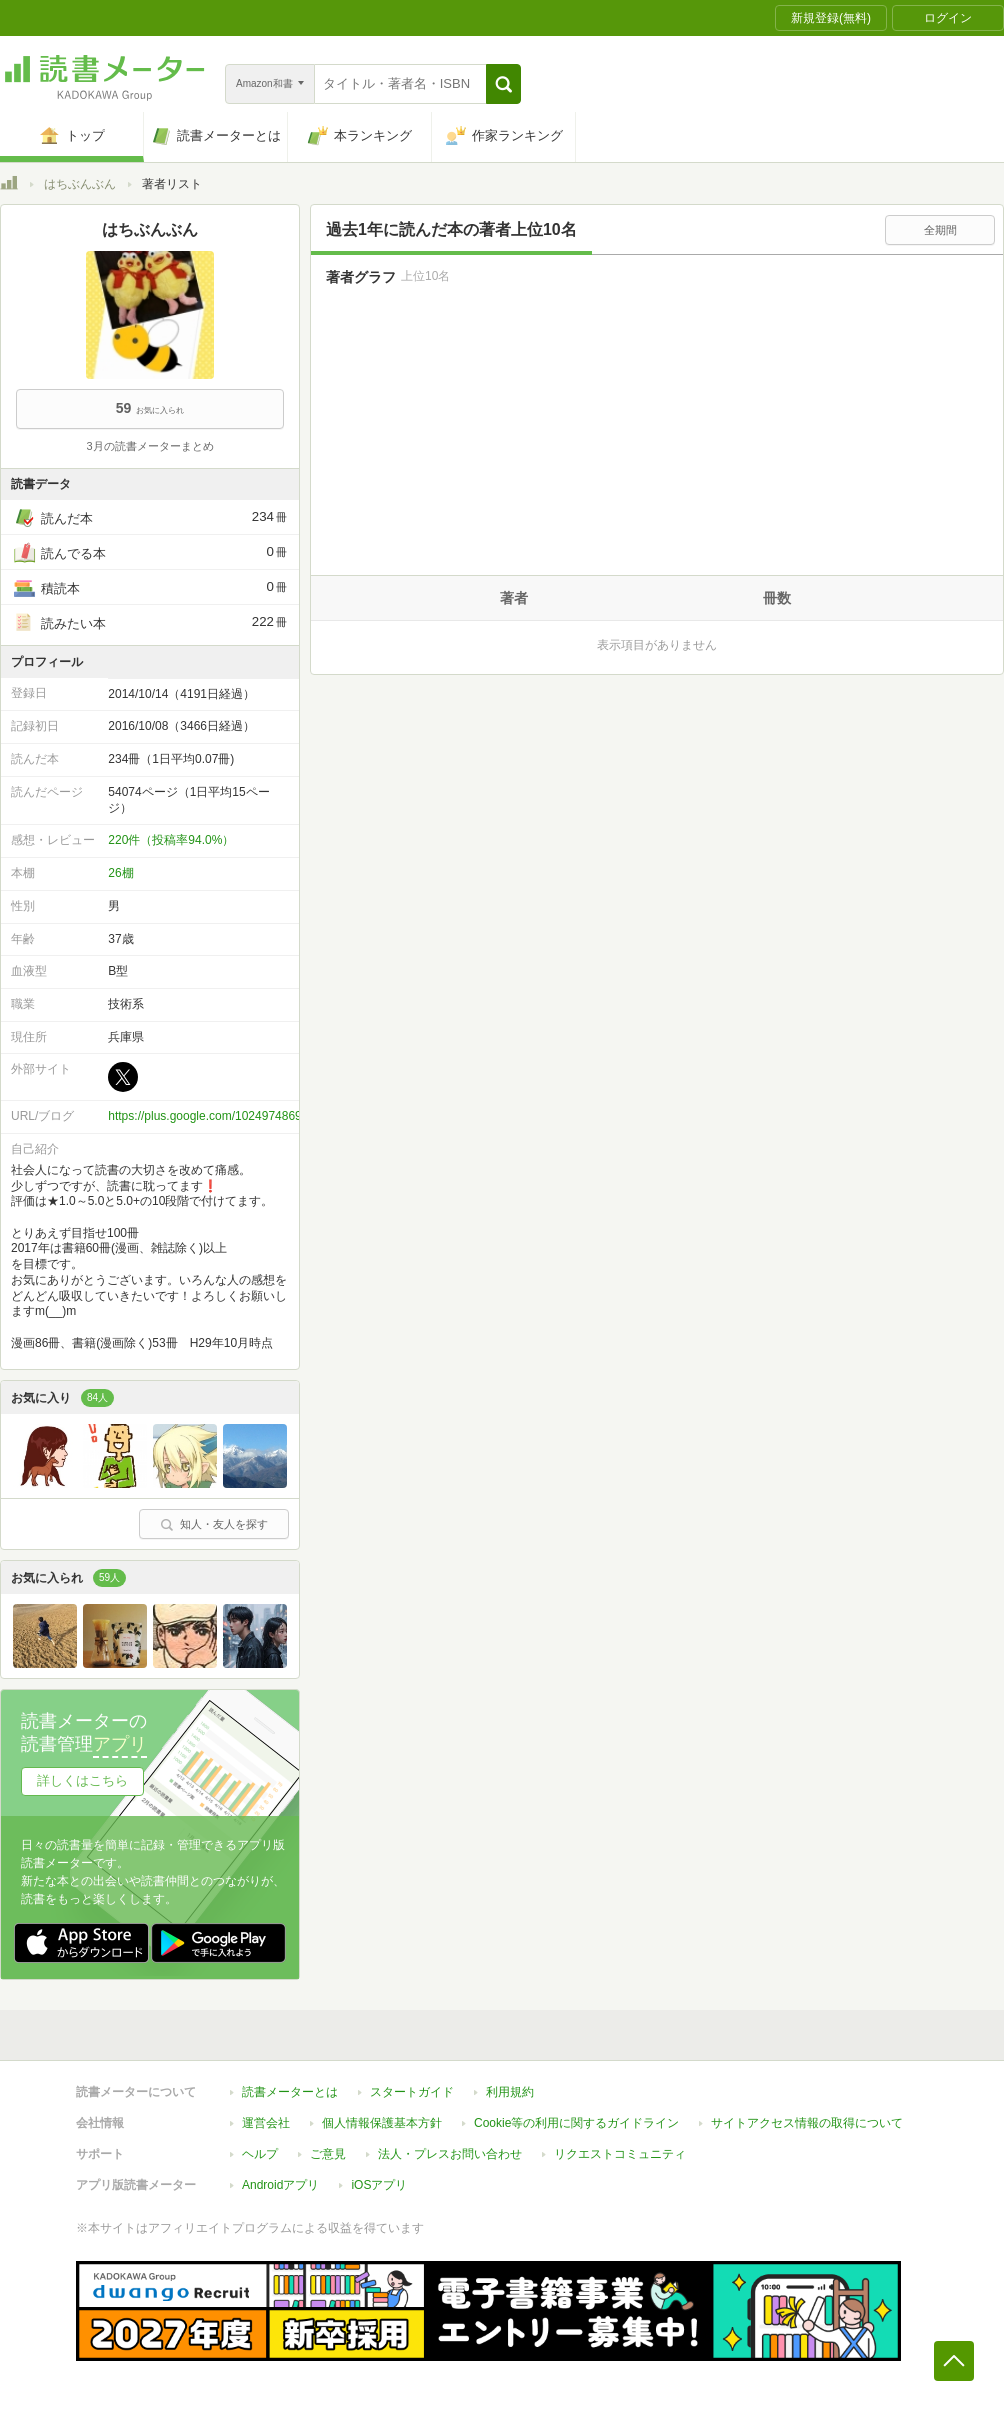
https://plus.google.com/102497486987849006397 (241, 1116)
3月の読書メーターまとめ (149, 446)
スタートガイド (412, 2092)
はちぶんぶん (80, 184)
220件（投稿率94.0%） (171, 840)
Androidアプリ (280, 2185)
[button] (503, 84)
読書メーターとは (290, 2092)
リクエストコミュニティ (620, 2154)
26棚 (120, 873)
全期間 (940, 230)
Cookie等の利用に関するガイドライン (576, 2123)
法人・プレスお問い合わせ (450, 2154)
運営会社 (266, 2123)
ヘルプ (260, 2154)
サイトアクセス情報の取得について (807, 2123)
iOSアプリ (379, 2185)
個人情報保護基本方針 (382, 2123)
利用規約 (510, 2092)
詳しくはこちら (82, 1780)
